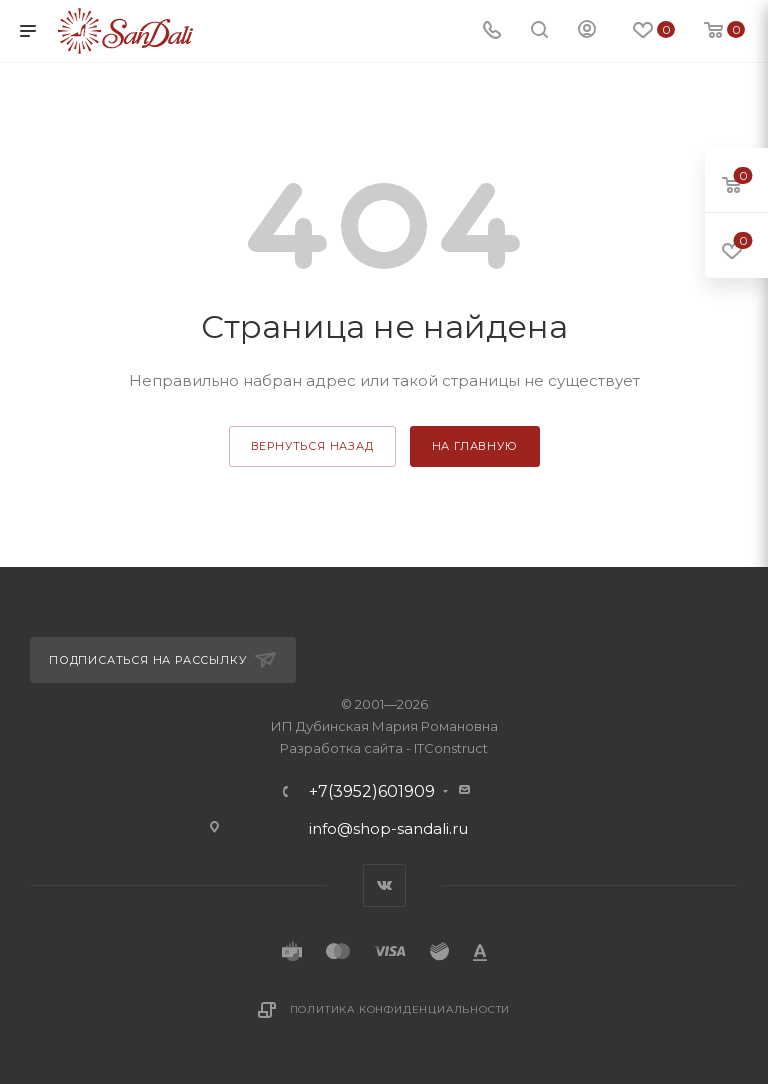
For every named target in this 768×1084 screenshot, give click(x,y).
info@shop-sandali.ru (388, 828)
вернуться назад (312, 446)
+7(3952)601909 (372, 792)
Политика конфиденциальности (400, 1009)
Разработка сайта (341, 748)
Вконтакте (384, 885)
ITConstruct (451, 748)
